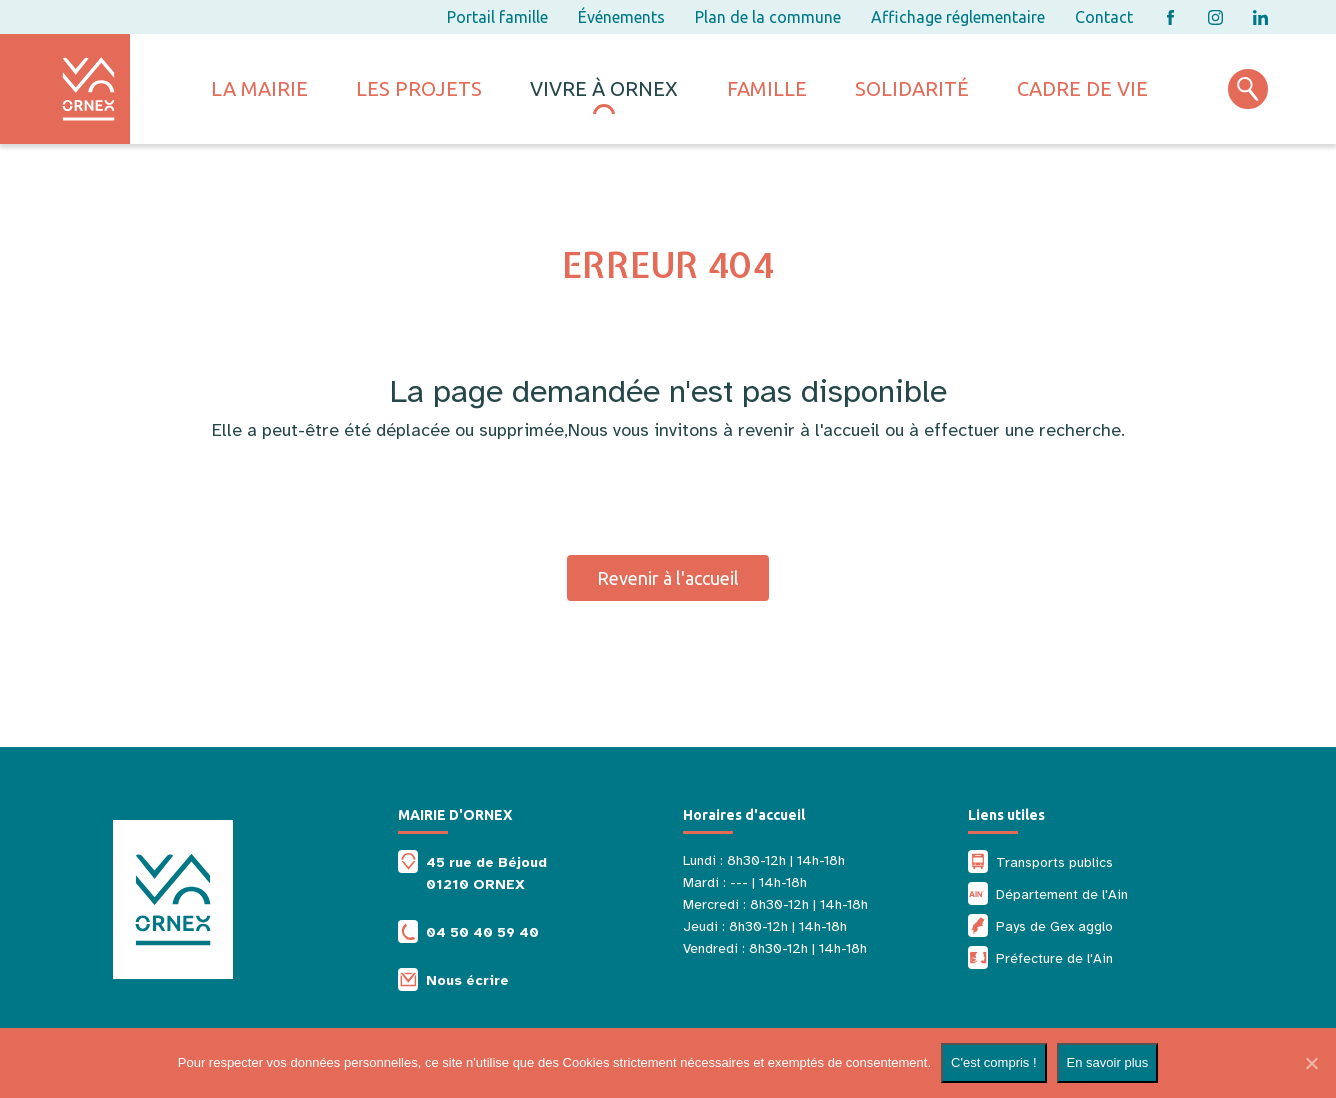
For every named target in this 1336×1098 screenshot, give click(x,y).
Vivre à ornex (604, 88)
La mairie (259, 88)
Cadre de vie (1082, 88)
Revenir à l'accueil (668, 578)
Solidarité (912, 88)
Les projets (419, 88)
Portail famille (497, 17)
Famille (767, 88)
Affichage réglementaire (958, 17)
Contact (1104, 17)
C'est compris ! (994, 1062)
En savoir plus (1108, 1062)
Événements (621, 17)
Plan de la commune (768, 17)
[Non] (1311, 1063)
